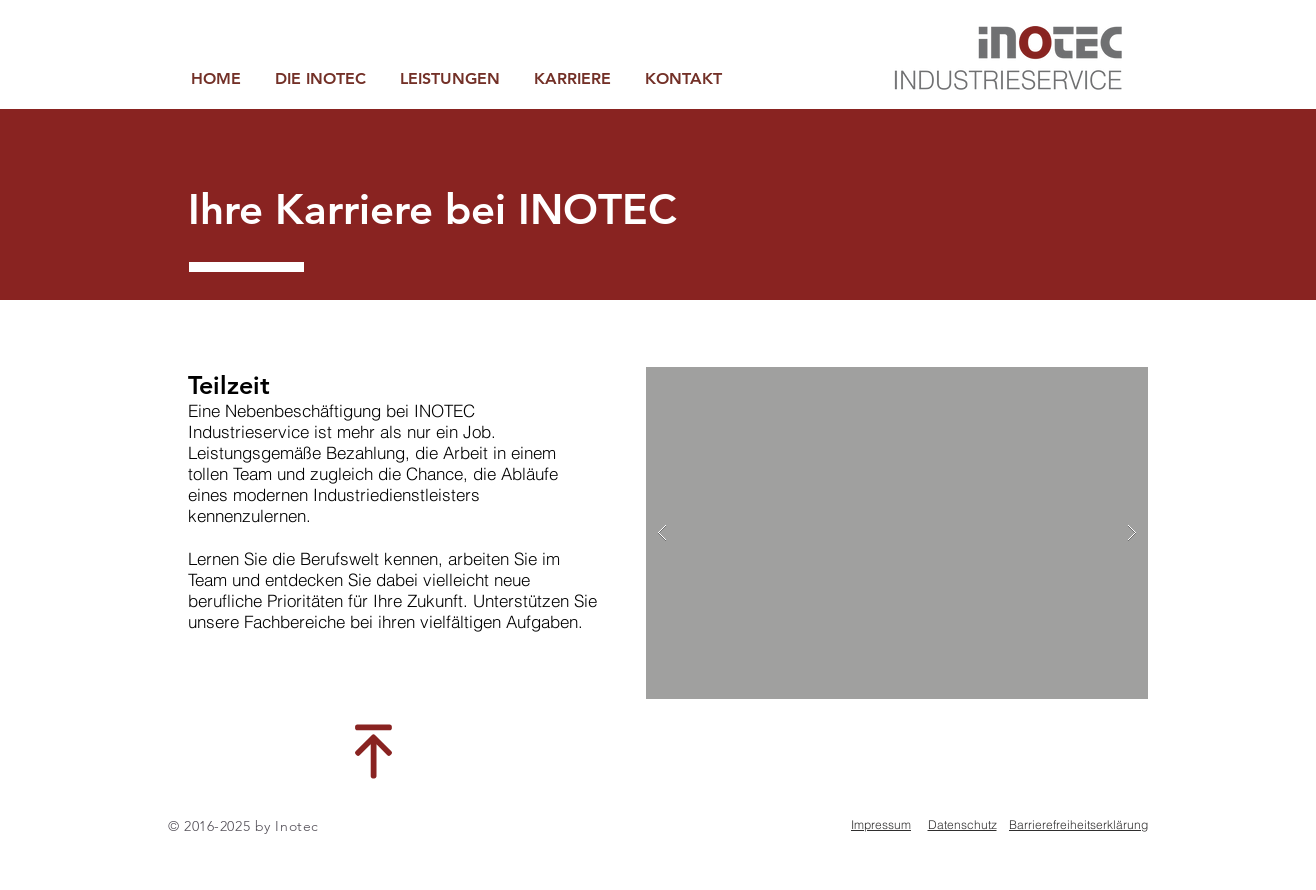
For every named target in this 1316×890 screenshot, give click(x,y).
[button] (450, 78)
